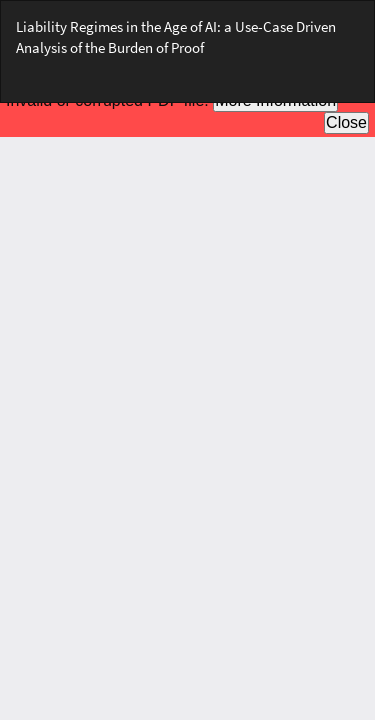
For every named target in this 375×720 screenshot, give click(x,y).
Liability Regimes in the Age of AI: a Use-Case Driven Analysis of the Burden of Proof (176, 37)
